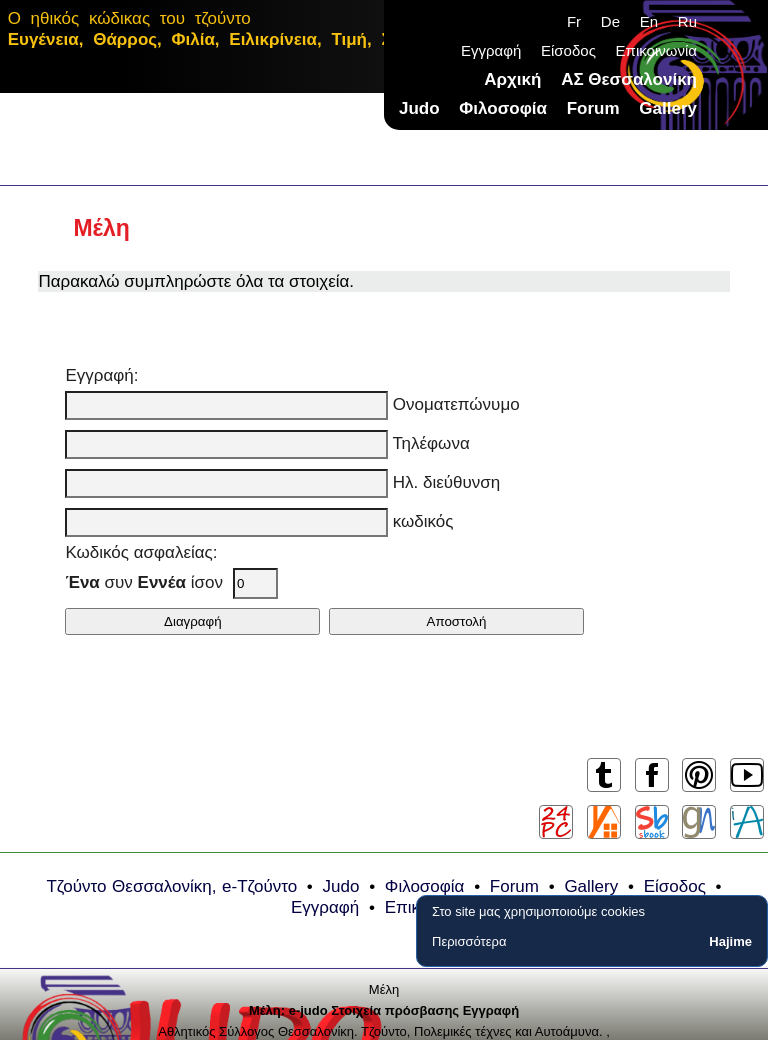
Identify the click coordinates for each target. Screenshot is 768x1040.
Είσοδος (568, 50)
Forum (593, 108)
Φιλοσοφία (503, 108)
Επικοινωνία (656, 50)
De (610, 21)
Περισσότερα (469, 941)
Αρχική (512, 79)
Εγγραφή (491, 50)
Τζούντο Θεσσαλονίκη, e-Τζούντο (171, 886)
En (649, 21)
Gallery (668, 108)
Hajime (730, 941)
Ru (687, 21)
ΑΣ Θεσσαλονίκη (629, 79)
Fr (574, 21)
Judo (419, 108)
